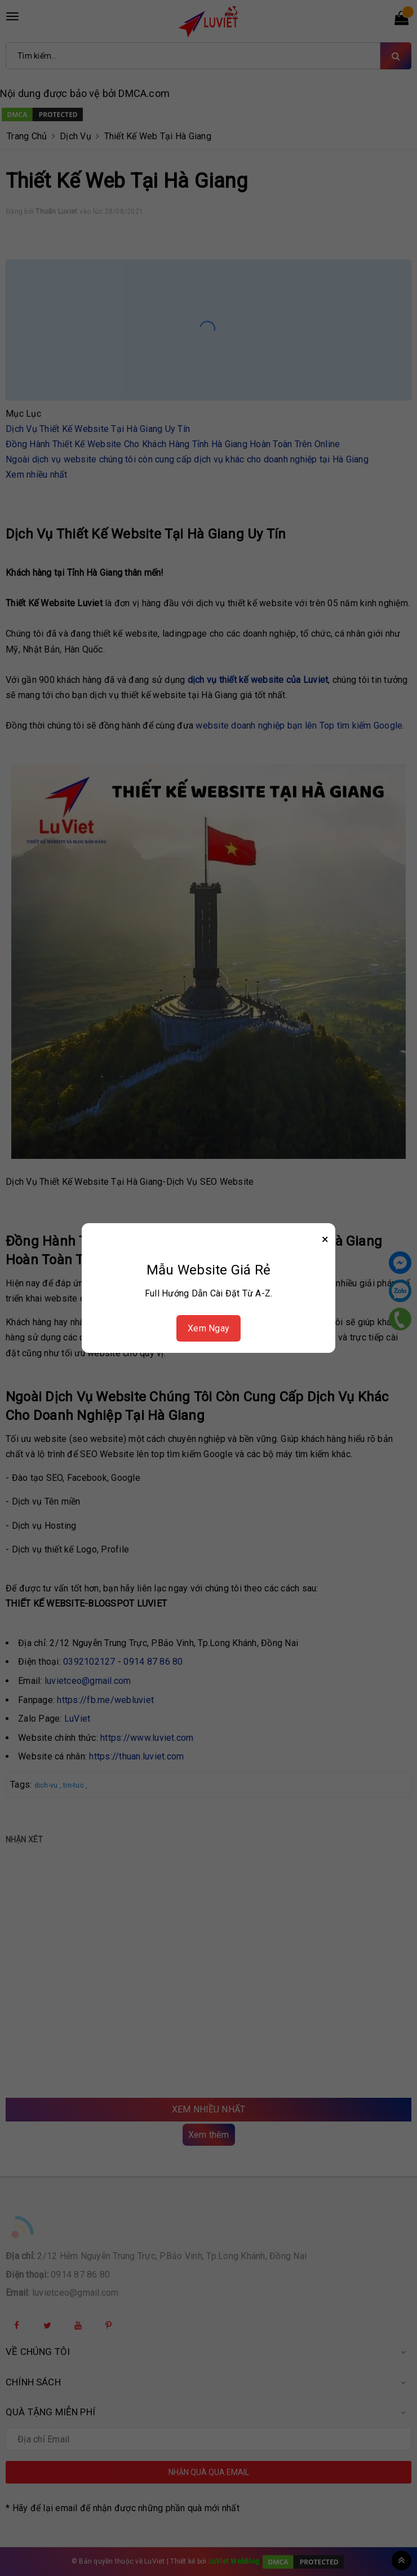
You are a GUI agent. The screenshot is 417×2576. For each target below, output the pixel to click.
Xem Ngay (208, 1328)
